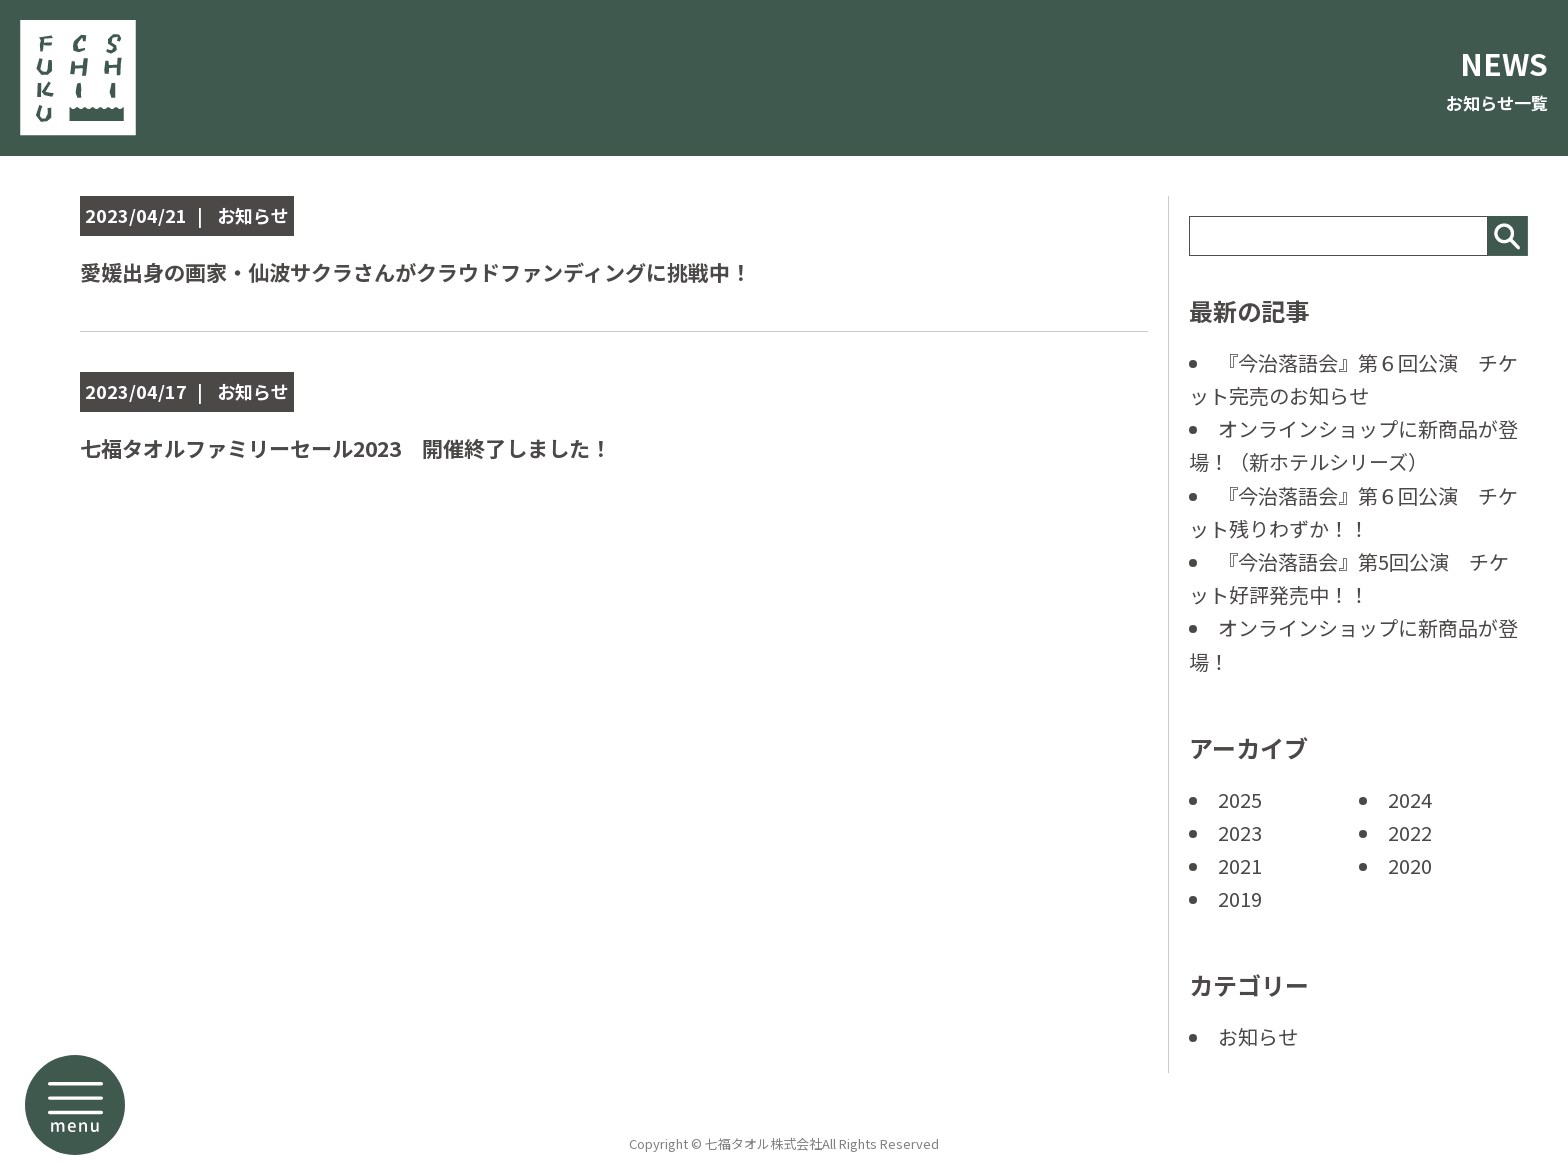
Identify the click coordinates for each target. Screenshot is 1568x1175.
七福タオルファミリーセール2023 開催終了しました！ (384, 446)
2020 (1410, 865)
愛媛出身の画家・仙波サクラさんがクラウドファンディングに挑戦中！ (463, 270)
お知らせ (1258, 1036)
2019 (1240, 898)
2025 (1240, 799)
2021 (1240, 865)
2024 (1410, 799)
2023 (1240, 832)
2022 (1410, 832)
